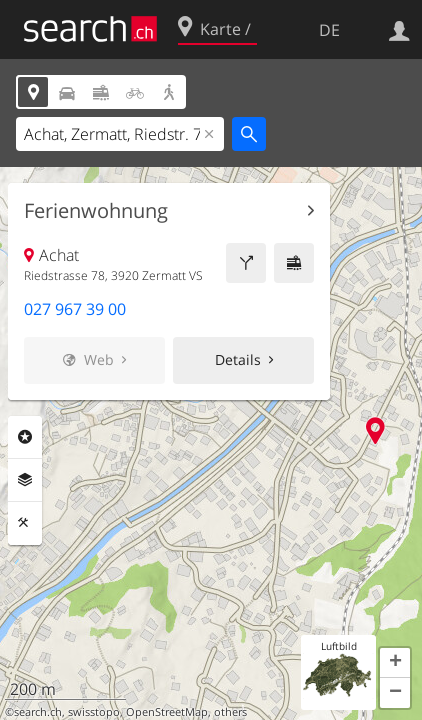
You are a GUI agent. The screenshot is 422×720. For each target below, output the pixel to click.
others (230, 712)
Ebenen (25, 480)
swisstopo (94, 712)
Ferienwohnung (96, 211)
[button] (395, 663)
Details (238, 359)
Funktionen (25, 523)
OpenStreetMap (167, 712)
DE (329, 30)
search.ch (38, 712)
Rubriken (25, 437)
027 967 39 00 (75, 309)
